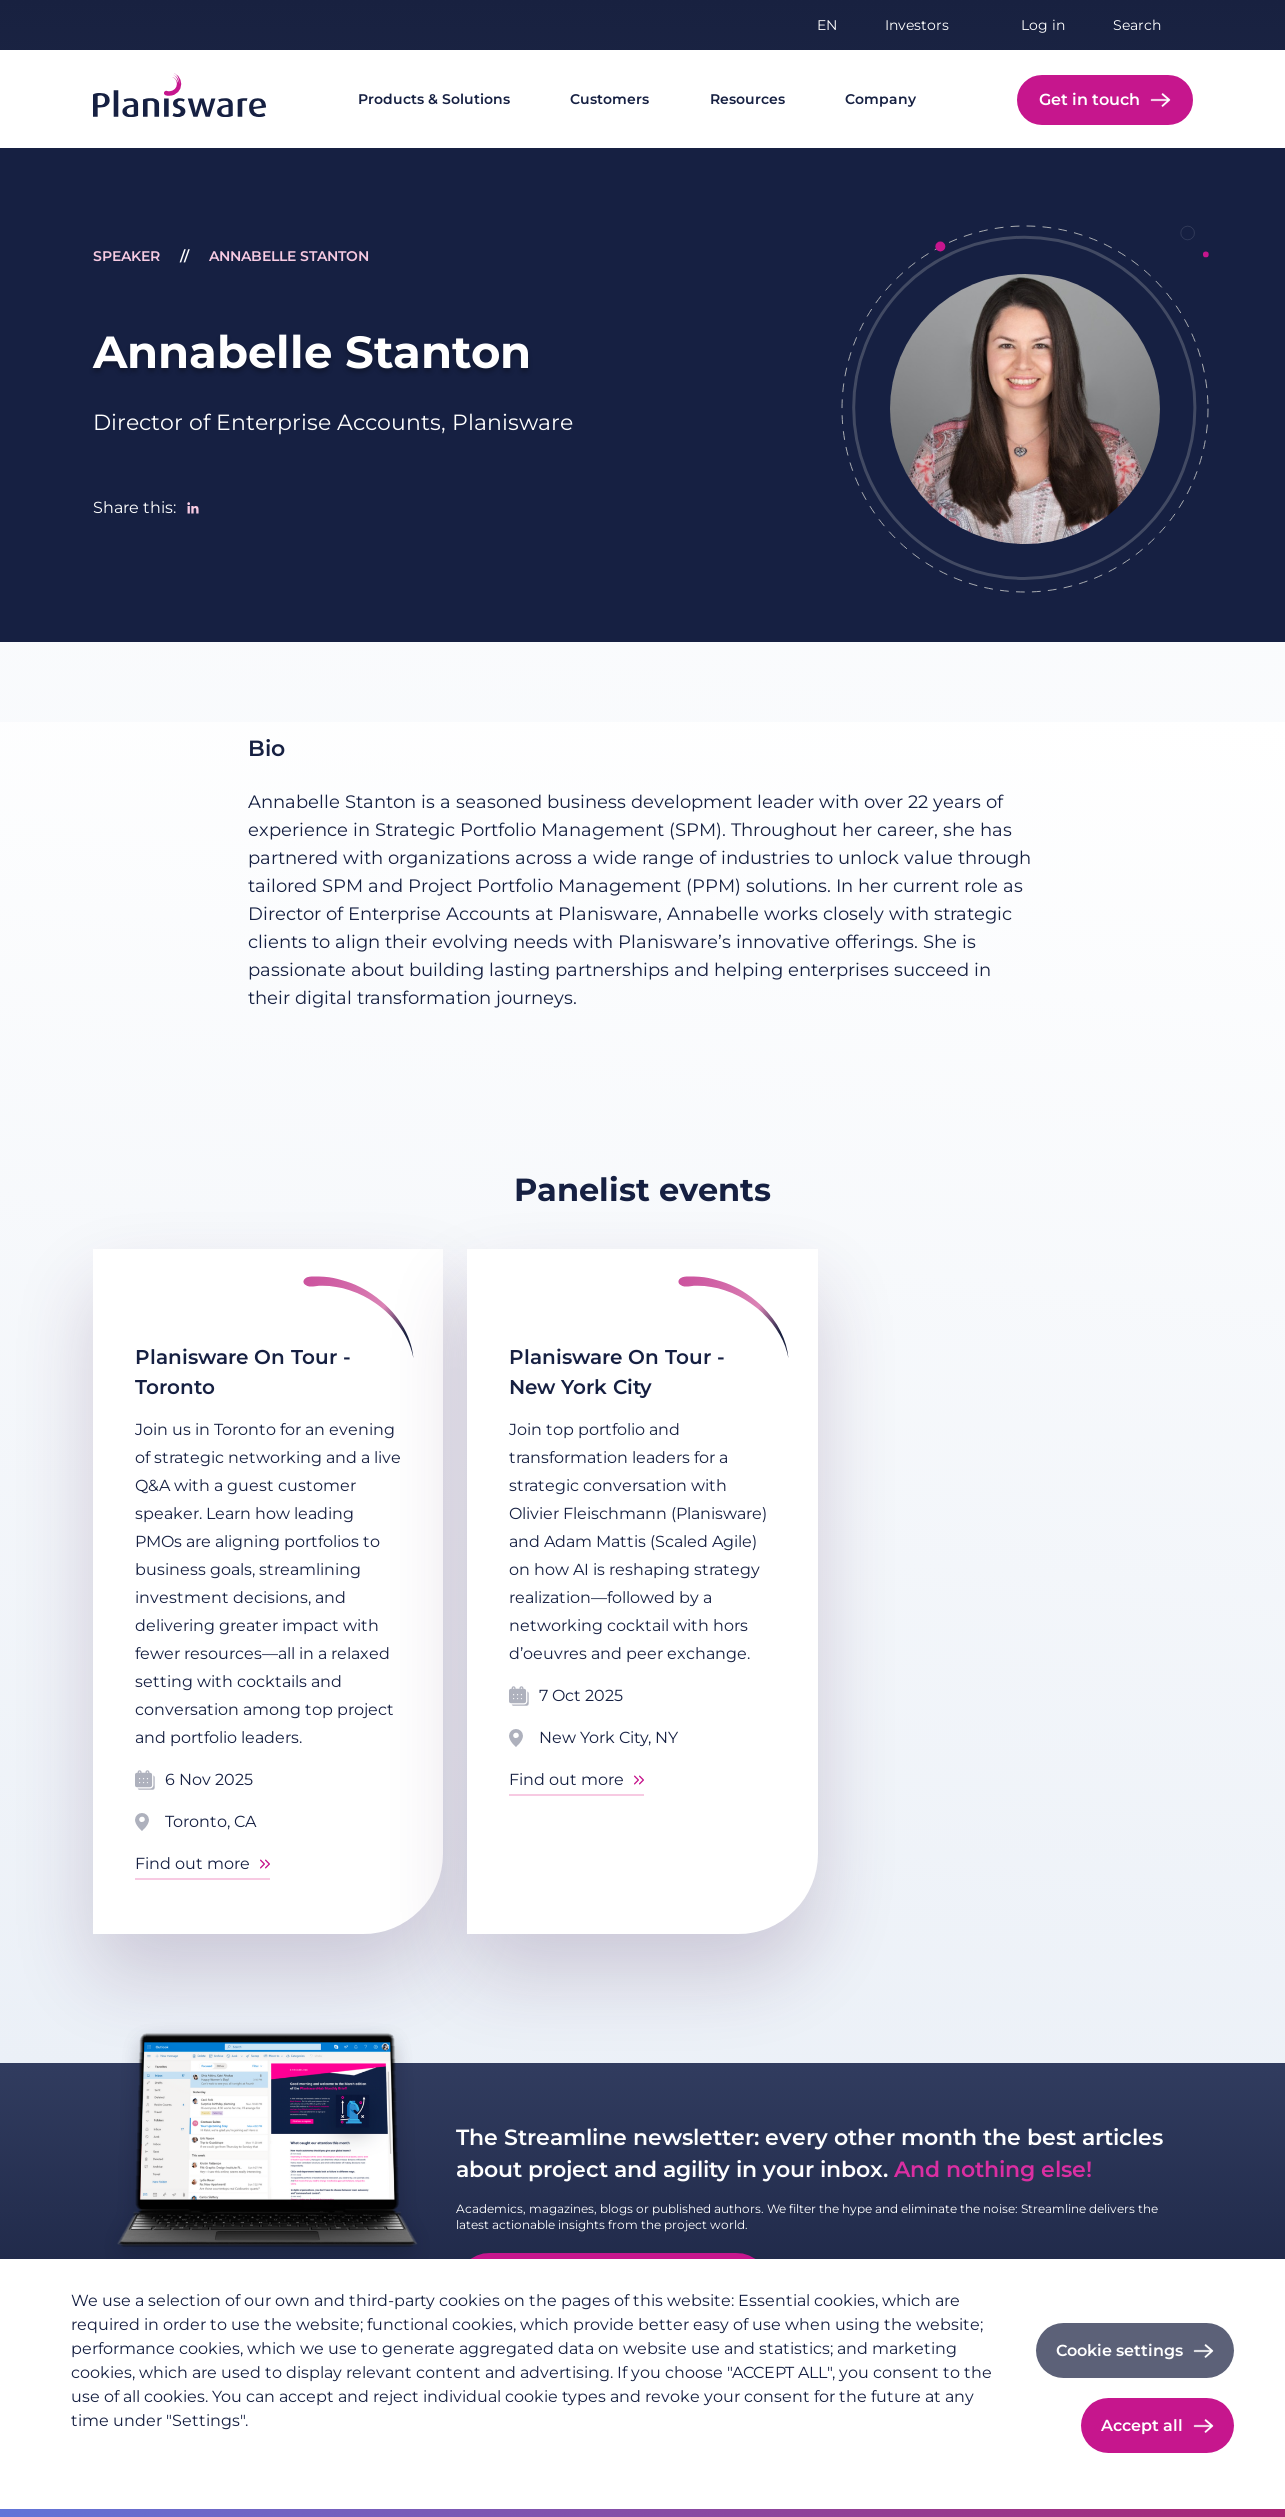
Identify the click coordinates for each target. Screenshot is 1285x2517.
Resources (747, 99)
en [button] (827, 25)
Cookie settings (1119, 2350)
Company (880, 99)
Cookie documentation (343, 2453)
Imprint (216, 2453)
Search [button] (1137, 25)
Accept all (1142, 2425)
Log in (1043, 25)
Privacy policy (120, 2453)
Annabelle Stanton (289, 256)
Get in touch (1089, 99)
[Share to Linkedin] (193, 508)
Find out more (192, 1863)
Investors (917, 25)
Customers (609, 99)
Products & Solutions (434, 99)
